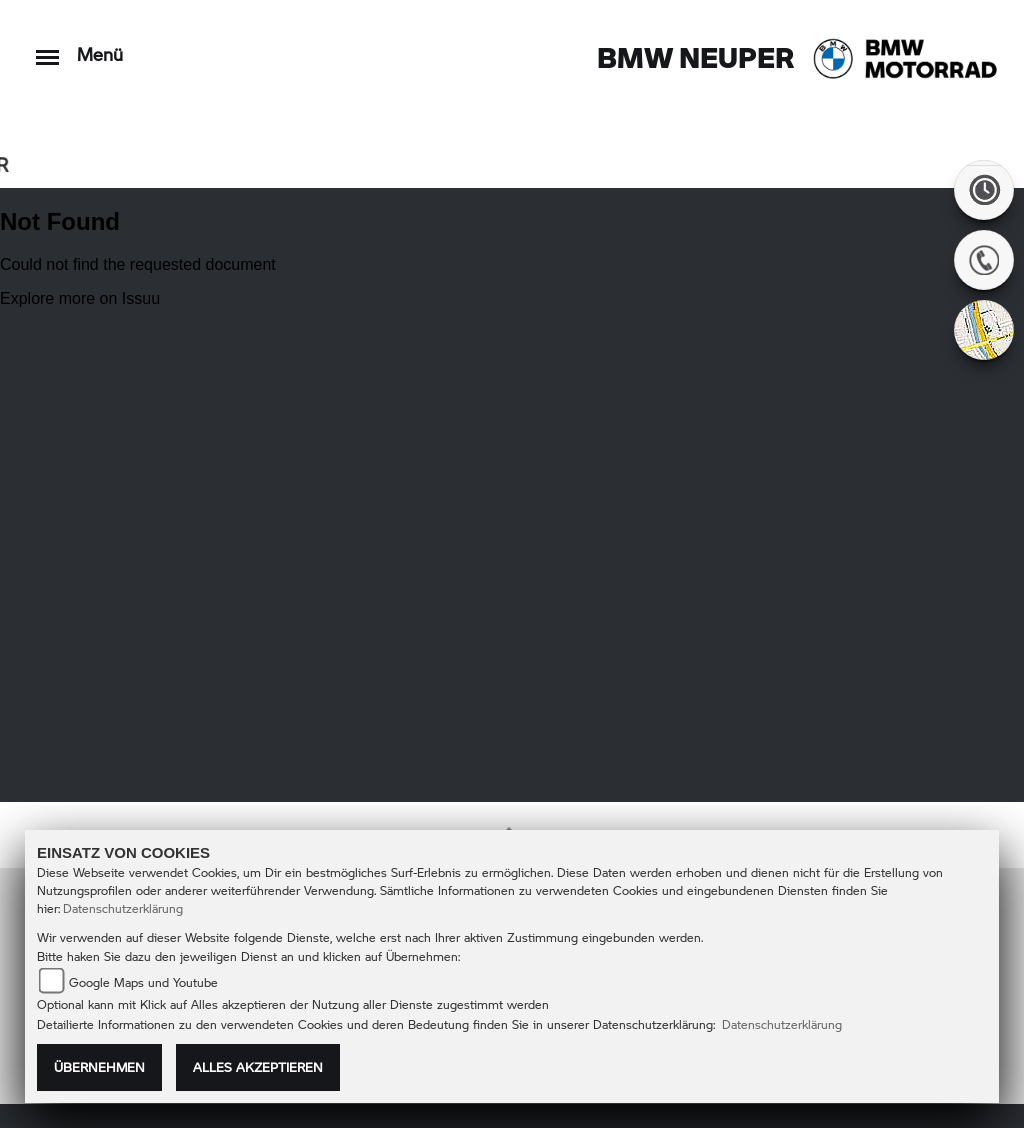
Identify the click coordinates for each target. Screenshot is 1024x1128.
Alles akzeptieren (258, 1067)
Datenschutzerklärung (123, 908)
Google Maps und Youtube (143, 982)
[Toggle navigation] (47, 47)
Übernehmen (99, 1067)
